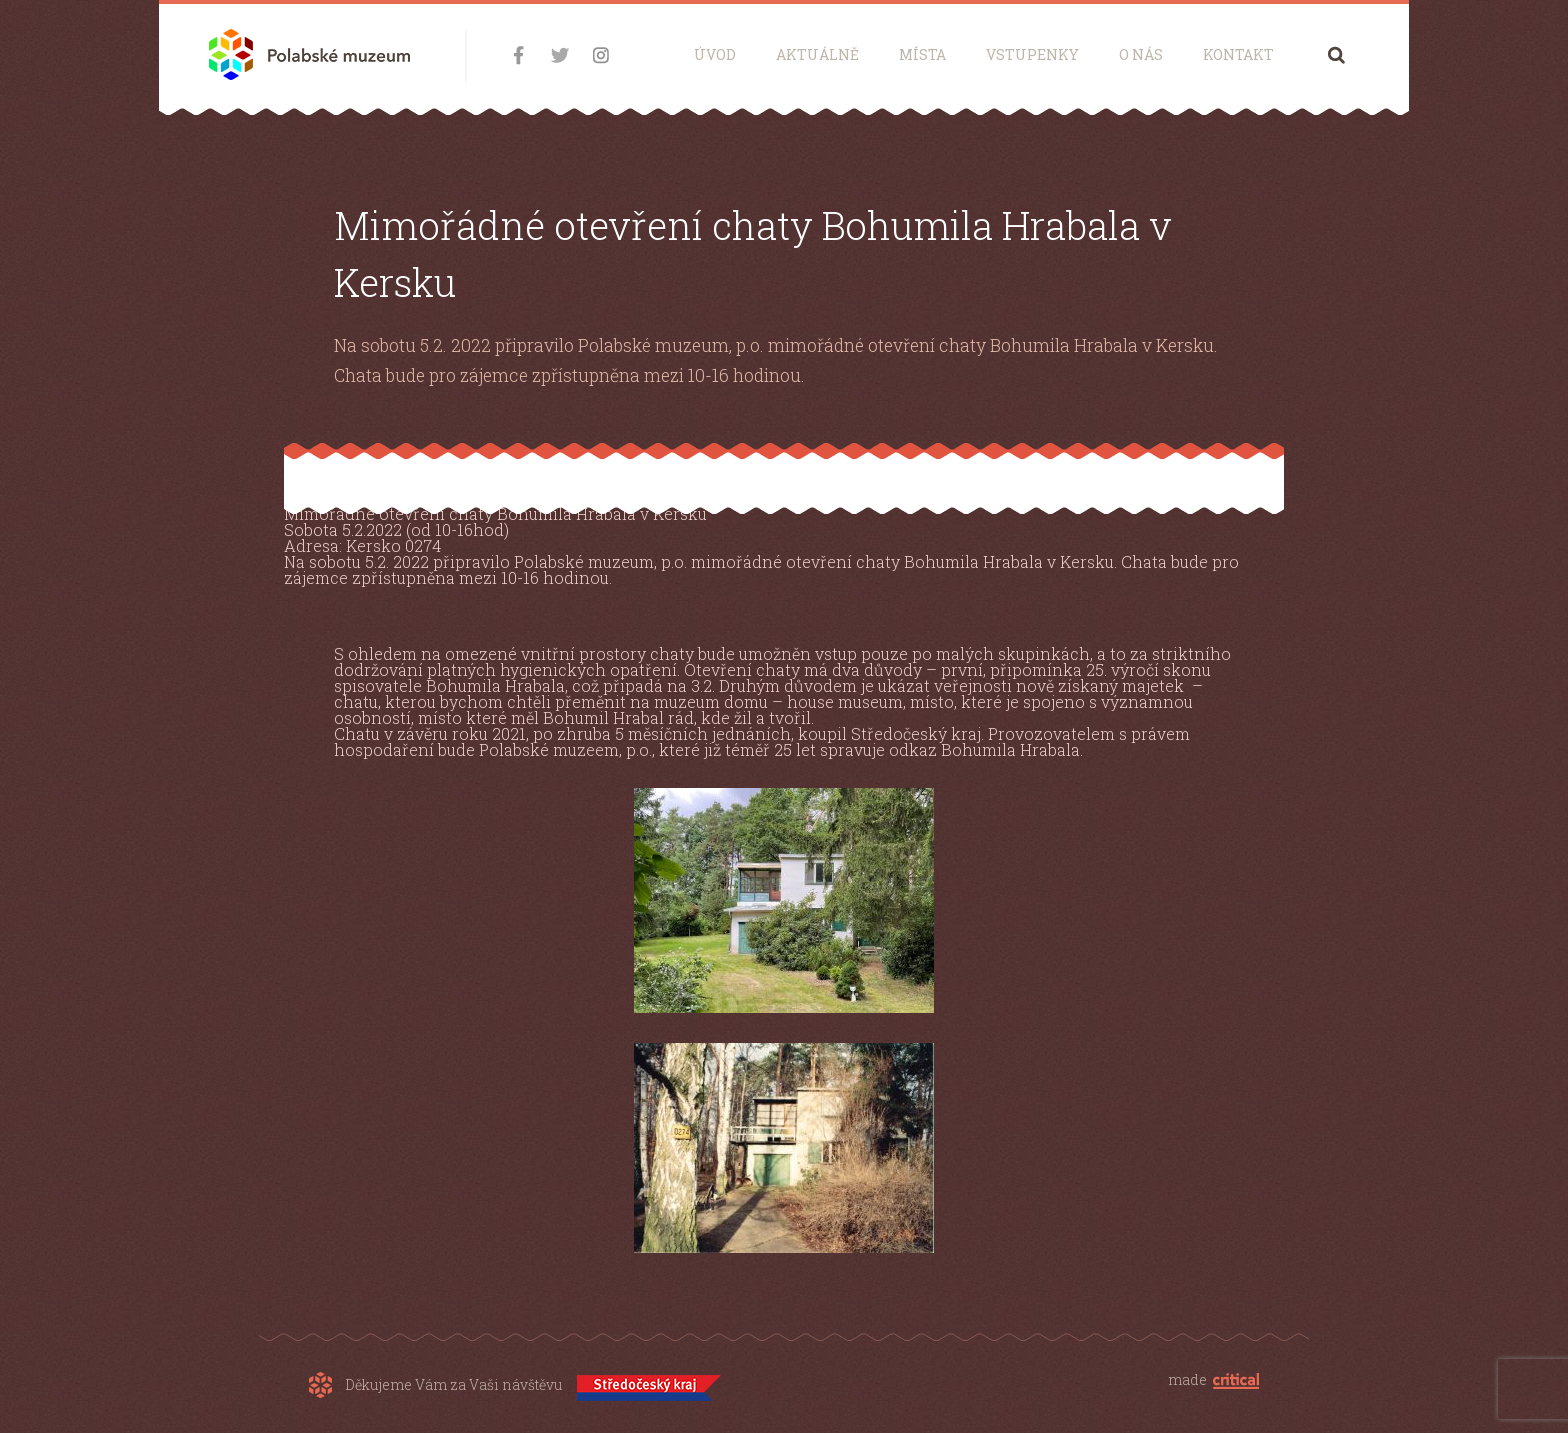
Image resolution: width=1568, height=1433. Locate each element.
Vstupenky (1032, 54)
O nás (1141, 54)
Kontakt (1238, 54)
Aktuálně (817, 54)
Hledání (1336, 54)
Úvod (715, 54)
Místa (922, 54)
